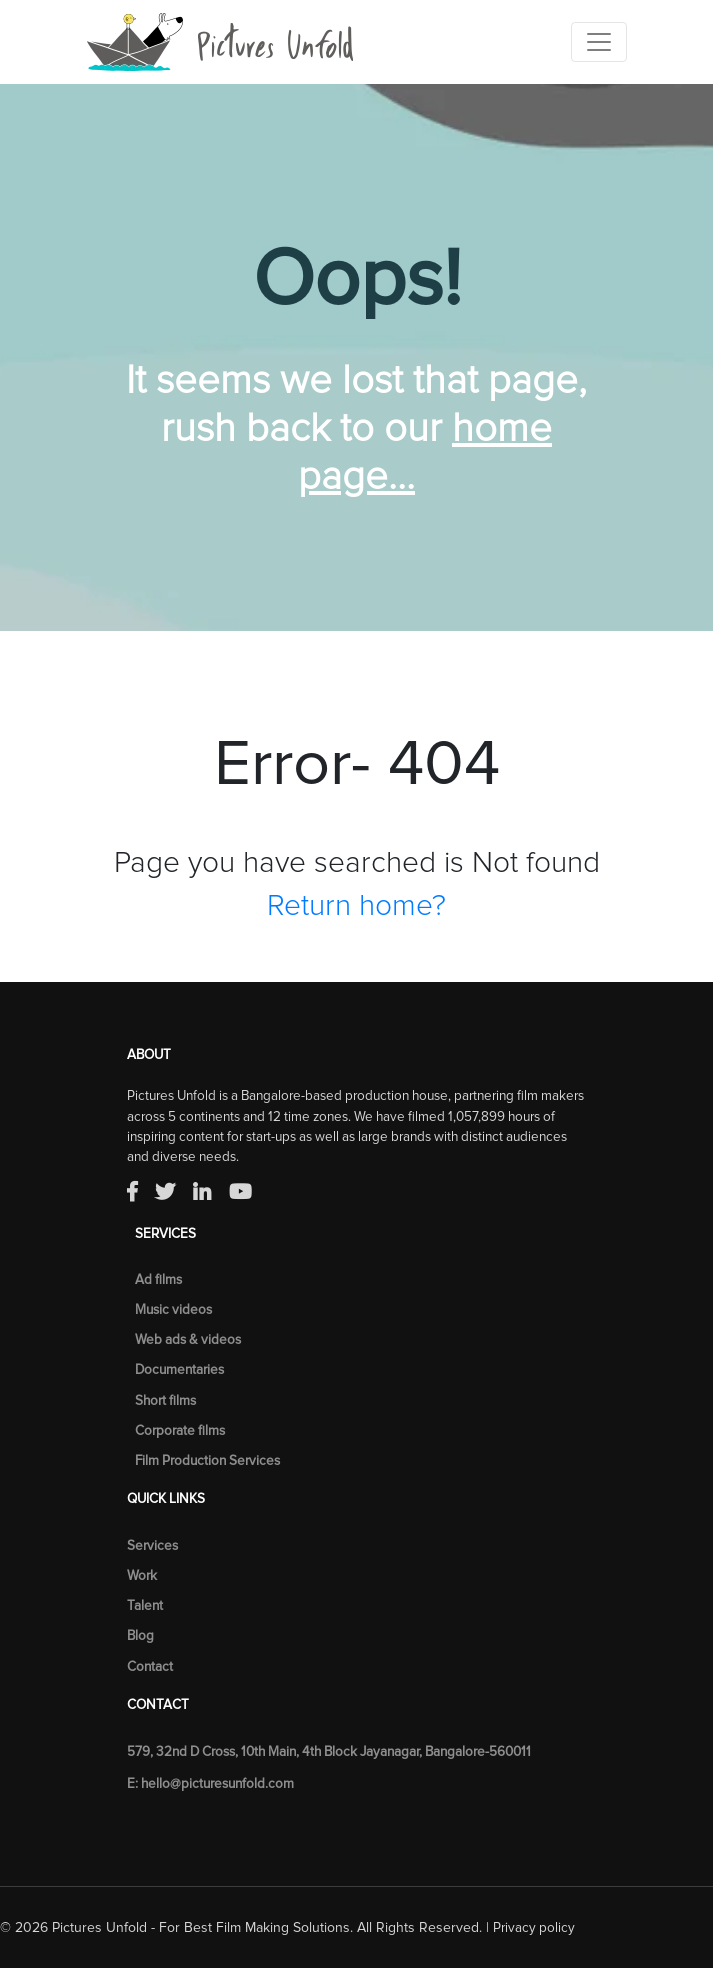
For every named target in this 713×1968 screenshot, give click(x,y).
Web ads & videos (188, 1340)
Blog (140, 1636)
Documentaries (179, 1370)
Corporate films (180, 1431)
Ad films (158, 1280)
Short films (165, 1401)
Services (152, 1546)
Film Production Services (207, 1461)
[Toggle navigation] (599, 42)
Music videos (173, 1310)
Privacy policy (534, 1928)
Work (142, 1576)
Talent (145, 1606)
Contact (150, 1667)
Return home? (356, 906)
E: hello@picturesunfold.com (210, 1784)
